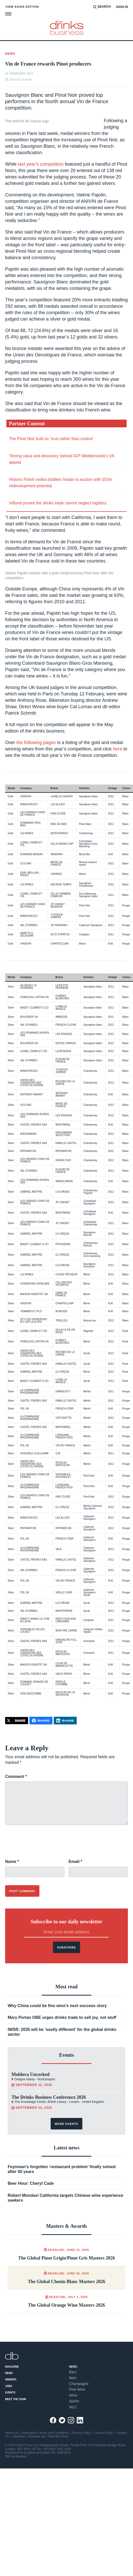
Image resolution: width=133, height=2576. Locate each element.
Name (12, 1861)
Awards (10, 2379)
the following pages (36, 742)
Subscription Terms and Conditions (44, 2433)
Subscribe (66, 1947)
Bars (72, 2372)
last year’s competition (40, 164)
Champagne (78, 2384)
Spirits (74, 2401)
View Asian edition (22, 6)
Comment (16, 1776)
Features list (36, 2436)
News (9, 2373)
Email (75, 1861)
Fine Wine (77, 2389)
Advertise (18, 2436)
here (117, 748)
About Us (11, 2433)
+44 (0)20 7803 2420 (56, 2449)
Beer (73, 2378)
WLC (73, 2407)
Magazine (12, 2366)
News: (73, 2366)
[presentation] (44, 1845)
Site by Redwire (16, 2456)
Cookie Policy (103, 2433)
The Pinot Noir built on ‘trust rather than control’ (51, 439)
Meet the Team (15, 2399)
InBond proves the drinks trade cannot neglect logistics (58, 503)
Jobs (8, 2386)
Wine (73, 2395)
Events (10, 2392)
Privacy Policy (81, 2433)
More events (66, 2123)
